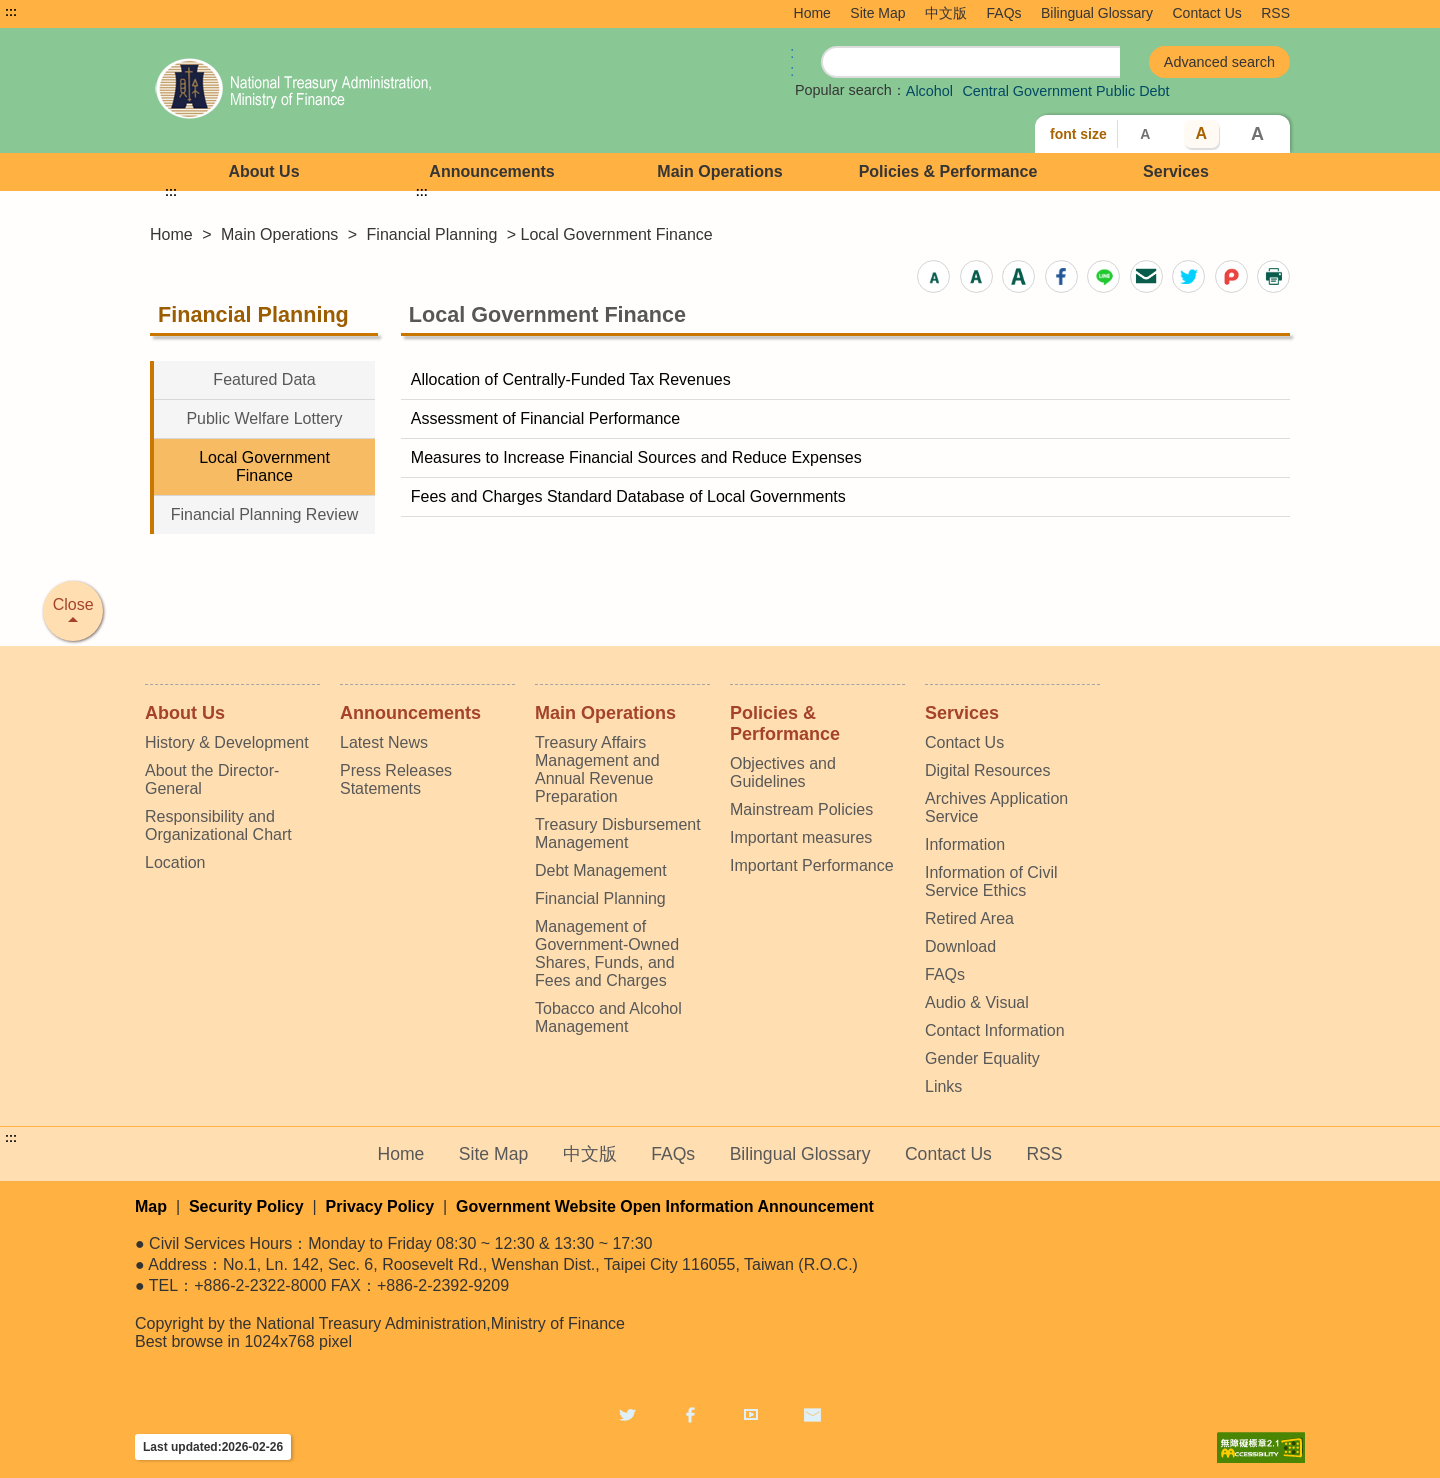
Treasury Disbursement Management (618, 833)
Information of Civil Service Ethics (991, 881)
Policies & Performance (948, 171)
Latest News (384, 742)
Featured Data (264, 379)
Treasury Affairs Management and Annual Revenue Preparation (597, 769)
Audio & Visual (977, 1002)
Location (175, 862)
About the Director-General (212, 779)
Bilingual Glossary (1097, 13)
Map (151, 1206)
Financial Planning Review (265, 514)
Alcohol (929, 91)
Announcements (491, 171)
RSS (1275, 13)
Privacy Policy (380, 1206)
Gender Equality (982, 1058)
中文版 (946, 13)
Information (965, 844)
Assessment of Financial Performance (545, 418)
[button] (933, 276)
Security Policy (246, 1206)
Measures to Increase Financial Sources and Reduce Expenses (636, 457)
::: (11, 12)
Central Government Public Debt (1065, 91)
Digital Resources (987, 770)
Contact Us (1207, 13)
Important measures (801, 837)
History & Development (227, 742)
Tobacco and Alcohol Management (608, 1017)
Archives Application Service (996, 807)
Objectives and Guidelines (783, 772)
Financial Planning (432, 234)
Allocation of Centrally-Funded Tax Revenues (571, 379)
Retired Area (969, 918)
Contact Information (995, 1030)
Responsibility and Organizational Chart (218, 825)
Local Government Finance (264, 466)
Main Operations (719, 171)
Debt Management (601, 870)
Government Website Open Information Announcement (665, 1206)
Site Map (877, 13)
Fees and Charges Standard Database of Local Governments (628, 496)
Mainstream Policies (801, 809)
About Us (263, 171)
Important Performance (812, 865)
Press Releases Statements (396, 779)
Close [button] (73, 604)
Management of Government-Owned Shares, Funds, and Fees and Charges (607, 953)
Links (943, 1086)
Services (1176, 171)
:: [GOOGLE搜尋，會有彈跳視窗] (792, 61)
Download (960, 946)
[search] (971, 63)
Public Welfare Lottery (264, 418)
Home (812, 13)
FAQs (1004, 13)
